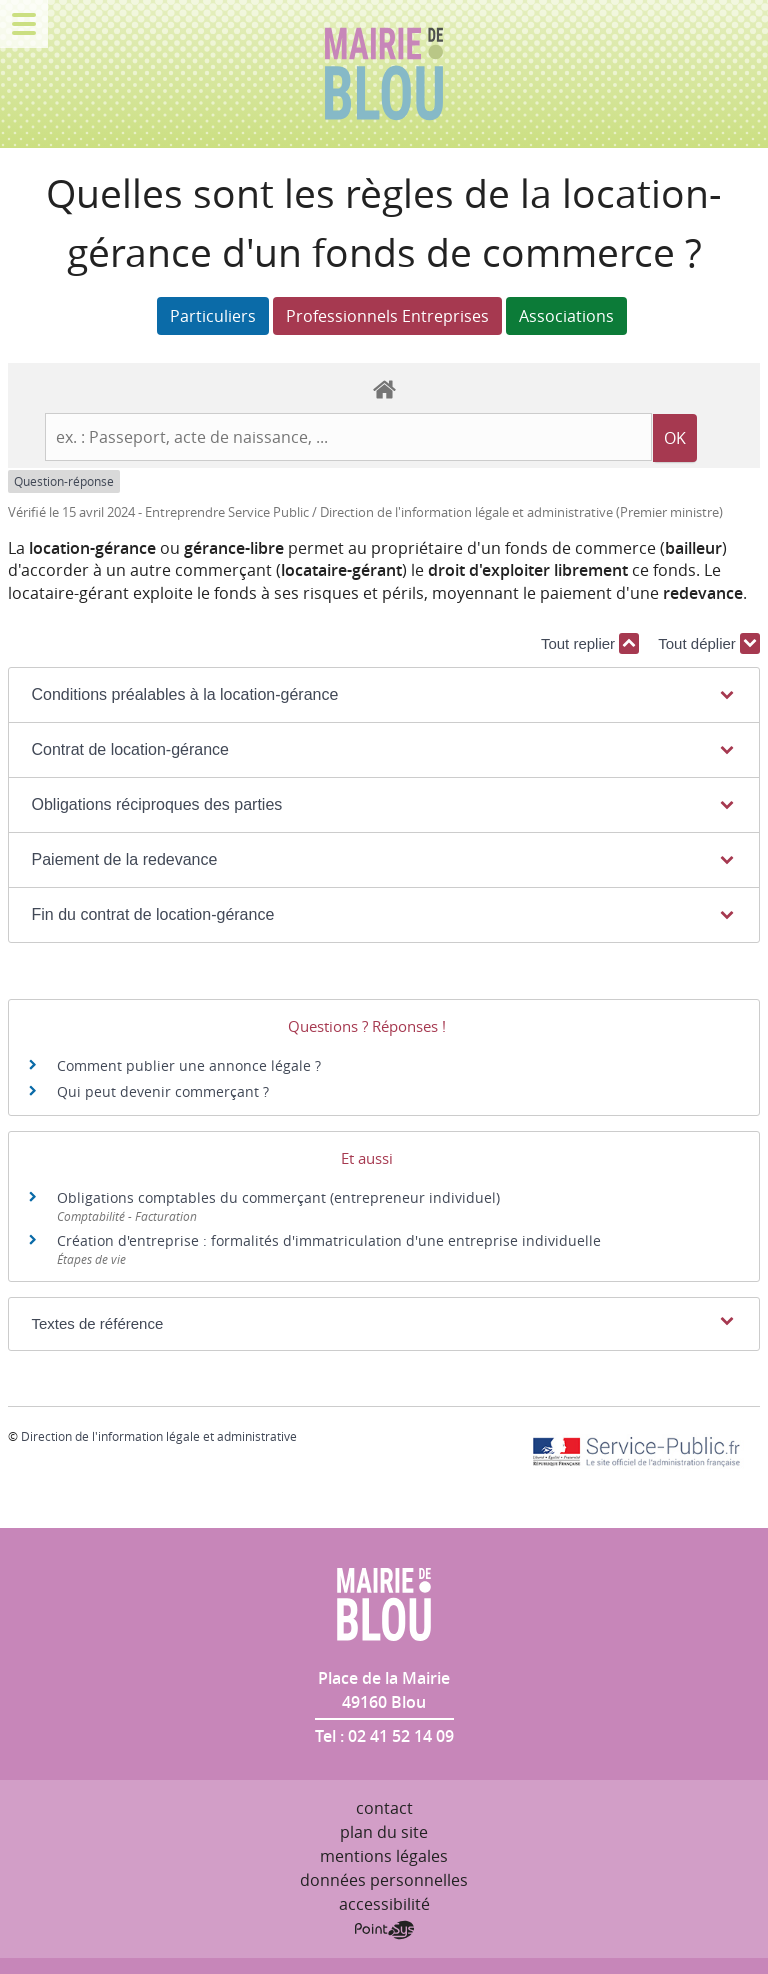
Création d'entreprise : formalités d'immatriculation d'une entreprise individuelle (329, 1240)
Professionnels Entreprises (387, 316)
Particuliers (213, 316)
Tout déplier (709, 643)
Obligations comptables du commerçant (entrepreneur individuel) (278, 1197)
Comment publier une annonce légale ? (189, 1065)
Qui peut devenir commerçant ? (163, 1091)
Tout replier (590, 643)
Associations (566, 316)
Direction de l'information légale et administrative (159, 1436)
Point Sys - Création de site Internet (384, 1930)
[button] (384, 695)
